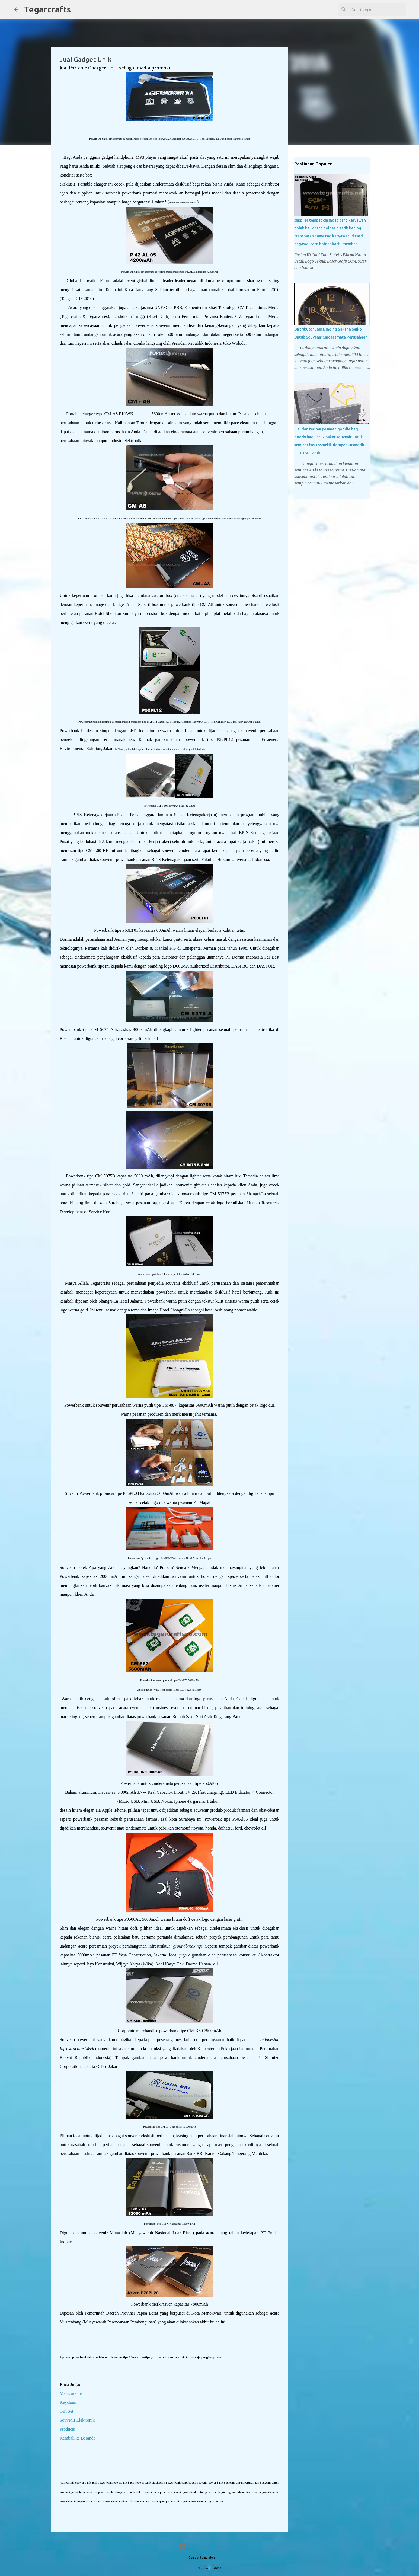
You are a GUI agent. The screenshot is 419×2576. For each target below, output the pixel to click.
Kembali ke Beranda (77, 2438)
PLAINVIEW (223, 2557)
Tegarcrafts (47, 9)
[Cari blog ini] (377, 9)
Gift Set (66, 2411)
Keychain (68, 2402)
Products (67, 2429)
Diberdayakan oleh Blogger (209, 2546)
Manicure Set (71, 2393)
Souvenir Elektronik (77, 2420)
